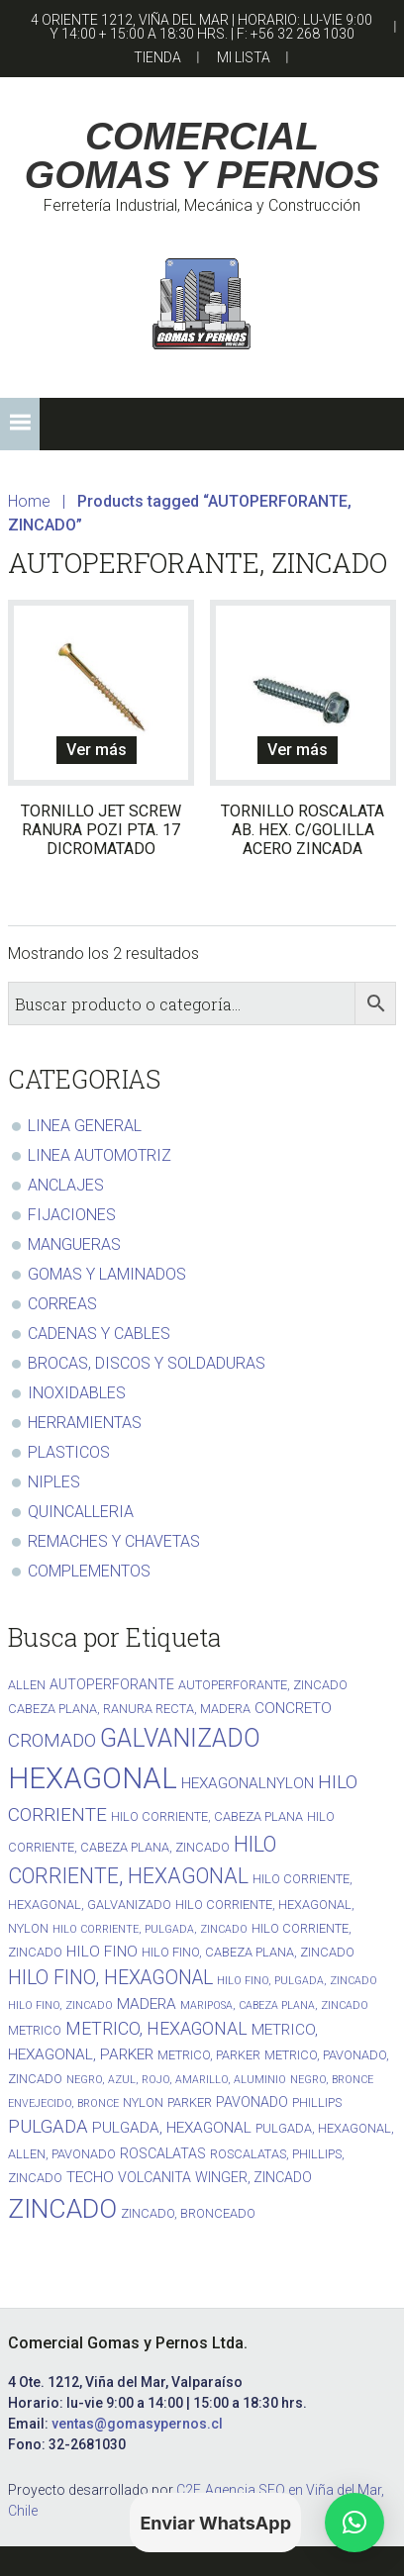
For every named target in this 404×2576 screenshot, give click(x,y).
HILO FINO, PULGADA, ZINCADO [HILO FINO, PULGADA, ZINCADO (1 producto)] (297, 1980)
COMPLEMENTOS (89, 1571)
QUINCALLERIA (81, 1511)
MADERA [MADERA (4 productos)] (146, 2004)
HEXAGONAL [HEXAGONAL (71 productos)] (92, 1778)
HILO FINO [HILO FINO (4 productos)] (102, 1951)
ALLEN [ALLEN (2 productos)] (27, 1684)
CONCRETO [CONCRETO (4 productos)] (293, 1708)
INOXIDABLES (77, 1392)
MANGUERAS (74, 1244)
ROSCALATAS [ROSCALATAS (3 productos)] (163, 2153)
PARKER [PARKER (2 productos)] (189, 2102)
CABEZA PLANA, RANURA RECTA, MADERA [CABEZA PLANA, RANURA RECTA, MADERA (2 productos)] (129, 1708)
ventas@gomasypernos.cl (137, 2424)
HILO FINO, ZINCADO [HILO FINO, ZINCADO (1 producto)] (60, 2005)
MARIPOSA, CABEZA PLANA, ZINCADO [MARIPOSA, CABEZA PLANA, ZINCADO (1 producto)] (274, 2005)
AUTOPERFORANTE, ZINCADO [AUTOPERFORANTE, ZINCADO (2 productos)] (263, 1684)
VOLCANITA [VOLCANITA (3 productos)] (154, 2177)
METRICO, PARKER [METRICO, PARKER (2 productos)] (208, 2055)
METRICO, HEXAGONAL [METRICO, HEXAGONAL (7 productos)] (156, 2028)
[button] (20, 424)
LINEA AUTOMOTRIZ (99, 1155)
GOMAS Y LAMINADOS (107, 1274)
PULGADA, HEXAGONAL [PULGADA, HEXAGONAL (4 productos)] (172, 2128)
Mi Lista (243, 57)
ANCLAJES (66, 1185)
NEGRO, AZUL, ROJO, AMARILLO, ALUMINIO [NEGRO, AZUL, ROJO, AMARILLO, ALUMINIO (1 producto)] (176, 2079)
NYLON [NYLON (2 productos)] (143, 2102)
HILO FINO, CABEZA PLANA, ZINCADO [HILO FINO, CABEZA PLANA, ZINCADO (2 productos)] (248, 1952)
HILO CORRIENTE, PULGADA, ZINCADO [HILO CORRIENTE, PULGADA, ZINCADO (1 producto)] (150, 1929)
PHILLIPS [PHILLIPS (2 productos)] (317, 2102)
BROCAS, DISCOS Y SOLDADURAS (146, 1363)
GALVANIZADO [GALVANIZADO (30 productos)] (180, 1738)
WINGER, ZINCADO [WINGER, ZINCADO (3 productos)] (253, 2177)
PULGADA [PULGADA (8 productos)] (48, 2127)
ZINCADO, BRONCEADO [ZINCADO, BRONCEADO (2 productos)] (188, 2213)
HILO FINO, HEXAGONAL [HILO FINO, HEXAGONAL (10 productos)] (110, 1977)
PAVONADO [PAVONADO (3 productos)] (252, 2102)
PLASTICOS (69, 1452)
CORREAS (62, 1303)
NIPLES (54, 1482)
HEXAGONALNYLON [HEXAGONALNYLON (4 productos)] (247, 1783)
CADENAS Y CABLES (99, 1333)
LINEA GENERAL (85, 1125)
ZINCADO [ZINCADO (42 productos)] (62, 2208)
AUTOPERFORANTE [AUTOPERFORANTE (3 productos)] (112, 1684)
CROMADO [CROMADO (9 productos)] (52, 1740)
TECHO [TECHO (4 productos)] (90, 2177)
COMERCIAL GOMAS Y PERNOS (202, 155)
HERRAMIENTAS (85, 1422)
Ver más (96, 749)
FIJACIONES (72, 1214)
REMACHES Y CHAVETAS (114, 1541)
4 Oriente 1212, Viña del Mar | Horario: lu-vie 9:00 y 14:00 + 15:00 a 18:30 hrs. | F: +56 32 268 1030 (201, 27)
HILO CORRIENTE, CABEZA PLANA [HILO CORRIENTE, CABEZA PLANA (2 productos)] (207, 1816)
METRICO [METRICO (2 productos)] (34, 2030)
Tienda (157, 57)
